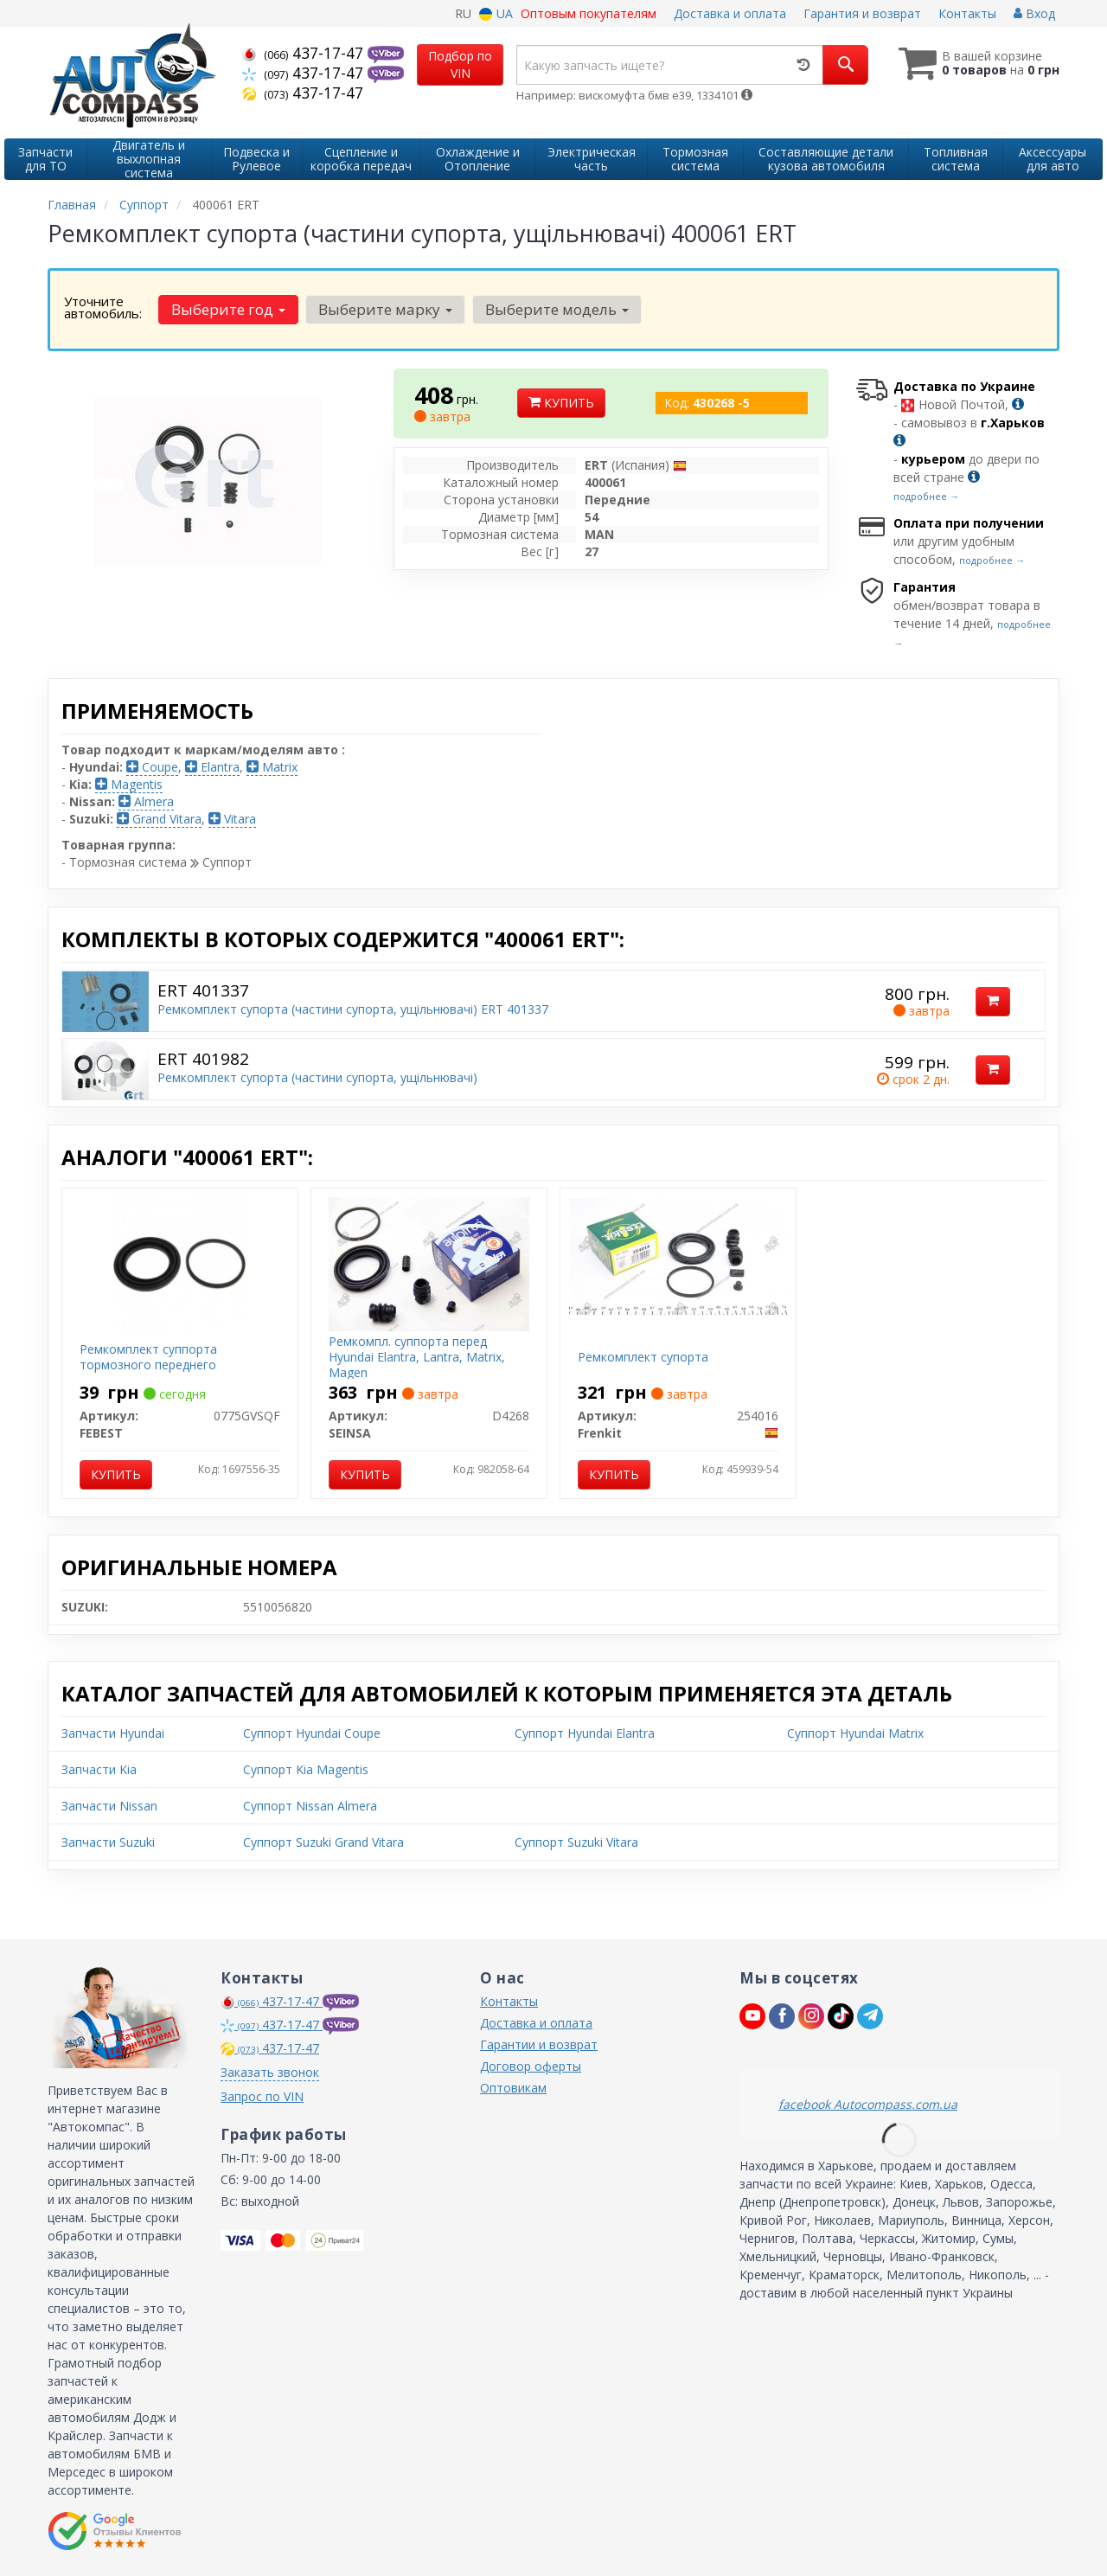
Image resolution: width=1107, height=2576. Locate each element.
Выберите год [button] (228, 309)
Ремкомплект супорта (643, 1357)
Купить (561, 402)
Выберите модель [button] (557, 309)
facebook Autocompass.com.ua (867, 2104)
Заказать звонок (270, 2072)
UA (496, 13)
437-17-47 (305, 52)
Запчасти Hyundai (112, 1733)
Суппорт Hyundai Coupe (312, 1733)
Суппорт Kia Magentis (305, 1769)
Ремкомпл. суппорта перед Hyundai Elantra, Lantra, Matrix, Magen (417, 1357)
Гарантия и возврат (862, 13)
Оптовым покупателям (588, 13)
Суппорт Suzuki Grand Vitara (323, 1842)
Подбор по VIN (460, 64)
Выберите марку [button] (385, 309)
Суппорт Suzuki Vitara (576, 1842)
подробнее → (926, 496)
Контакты (967, 13)
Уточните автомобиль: (103, 307)
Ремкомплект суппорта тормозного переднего (148, 1357)
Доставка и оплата (730, 13)
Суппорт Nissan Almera (310, 1805)
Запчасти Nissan (109, 1805)
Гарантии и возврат (539, 2044)
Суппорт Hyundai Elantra (585, 1733)
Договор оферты (530, 2066)
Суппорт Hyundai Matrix (855, 1733)
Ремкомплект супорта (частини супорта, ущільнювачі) (317, 1077)
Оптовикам (513, 2087)
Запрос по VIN (262, 2096)
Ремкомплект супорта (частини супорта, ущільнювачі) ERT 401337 (352, 1009)
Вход (1034, 13)
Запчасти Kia (99, 1769)
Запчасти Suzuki (108, 1842)
